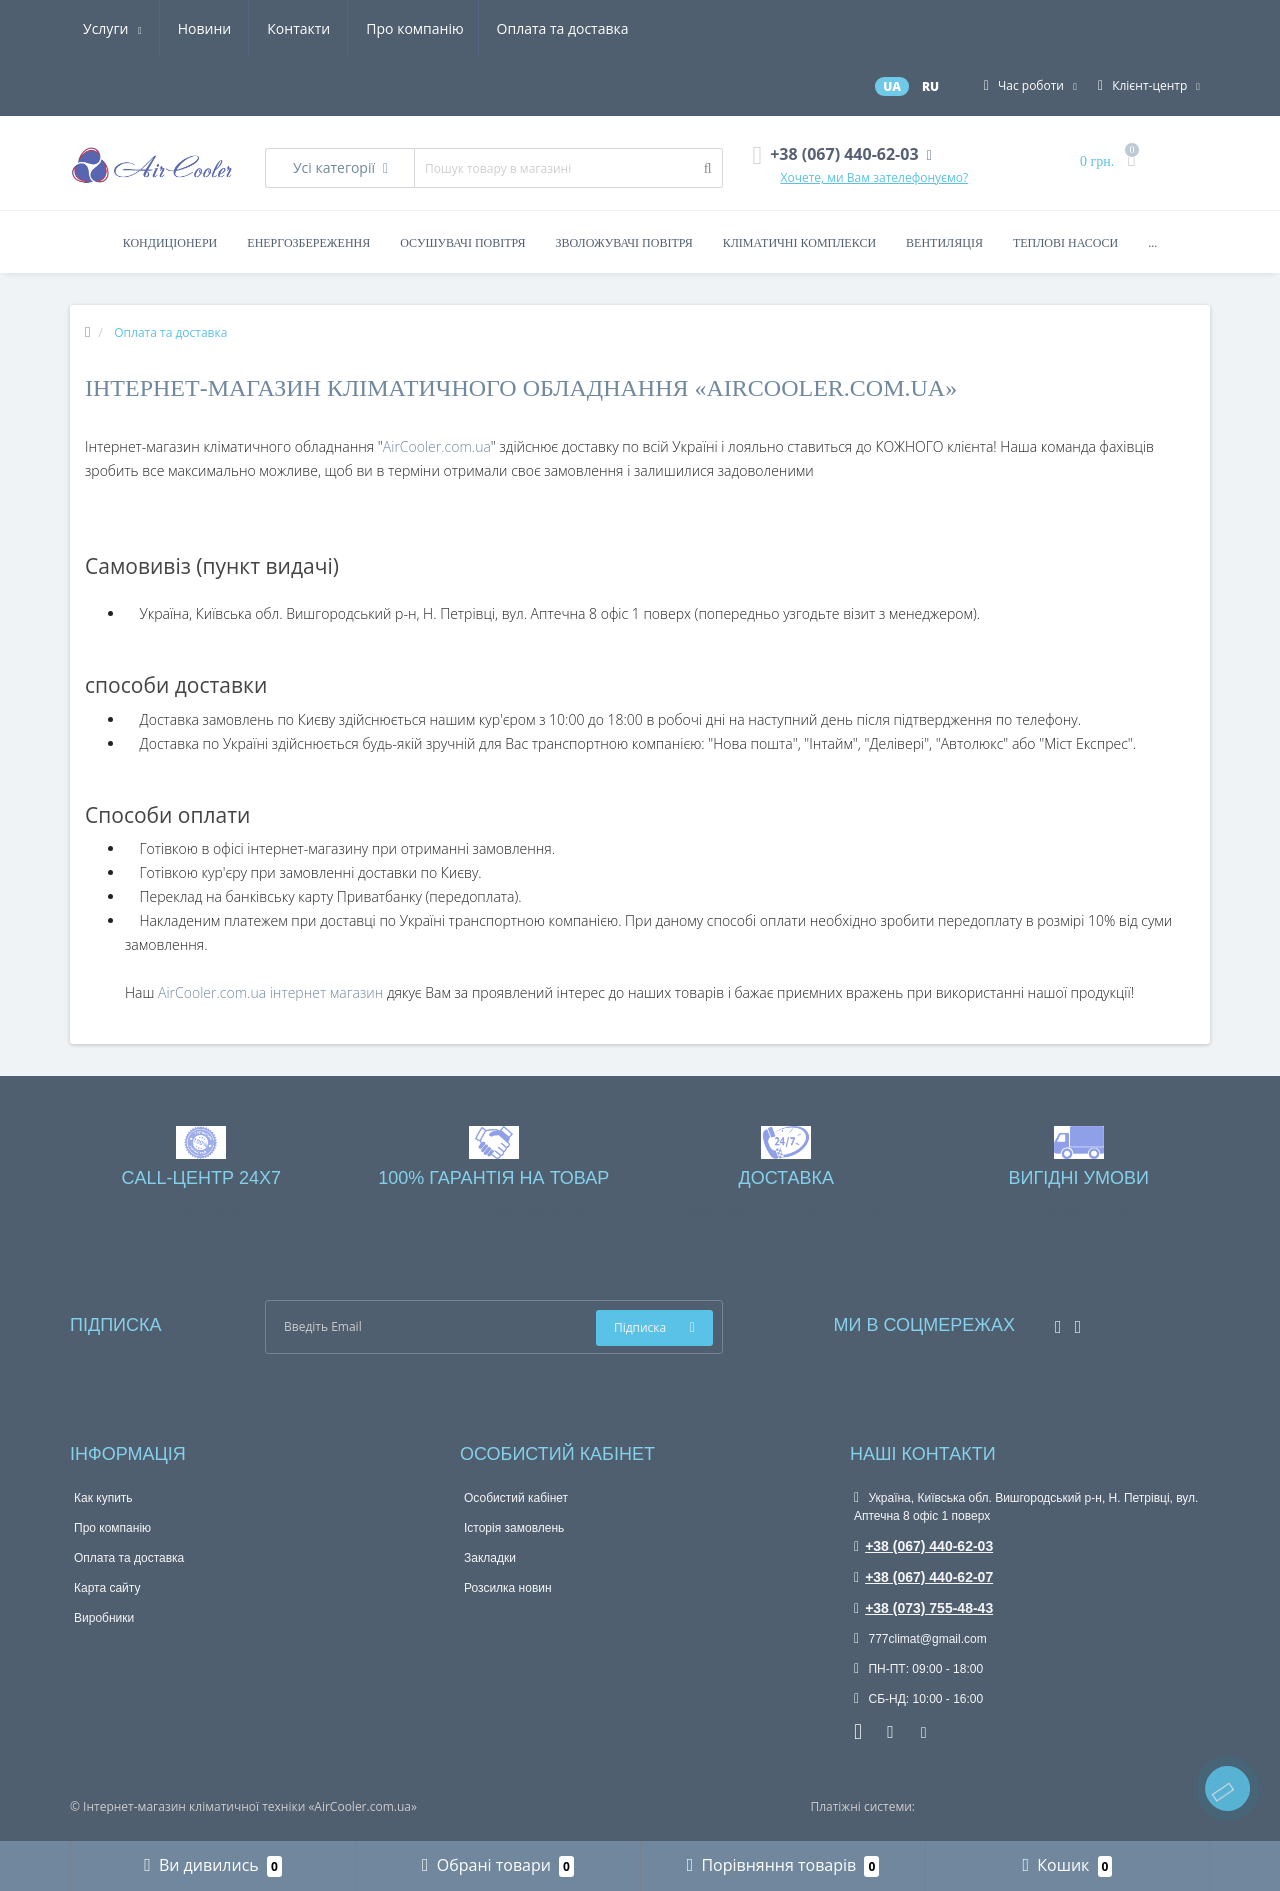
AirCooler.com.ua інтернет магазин (272, 992)
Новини (505, 28)
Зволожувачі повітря (624, 243)
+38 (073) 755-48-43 (923, 1608)
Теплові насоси (1065, 243)
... (1152, 243)
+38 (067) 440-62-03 (923, 1546)
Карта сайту (107, 1588)
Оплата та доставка (282, 28)
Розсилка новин (508, 1588)
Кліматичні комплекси (799, 243)
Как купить (103, 1498)
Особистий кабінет (516, 1498)
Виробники (104, 1618)
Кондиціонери (170, 243)
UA (892, 86)
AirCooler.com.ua (437, 446)
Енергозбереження (308, 243)
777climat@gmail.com (920, 1639)
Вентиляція (944, 243)
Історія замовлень (514, 1528)
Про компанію (131, 28)
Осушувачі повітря (462, 243)
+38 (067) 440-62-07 (923, 1577)
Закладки (490, 1558)
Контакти (600, 28)
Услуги (413, 28)
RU (930, 86)
